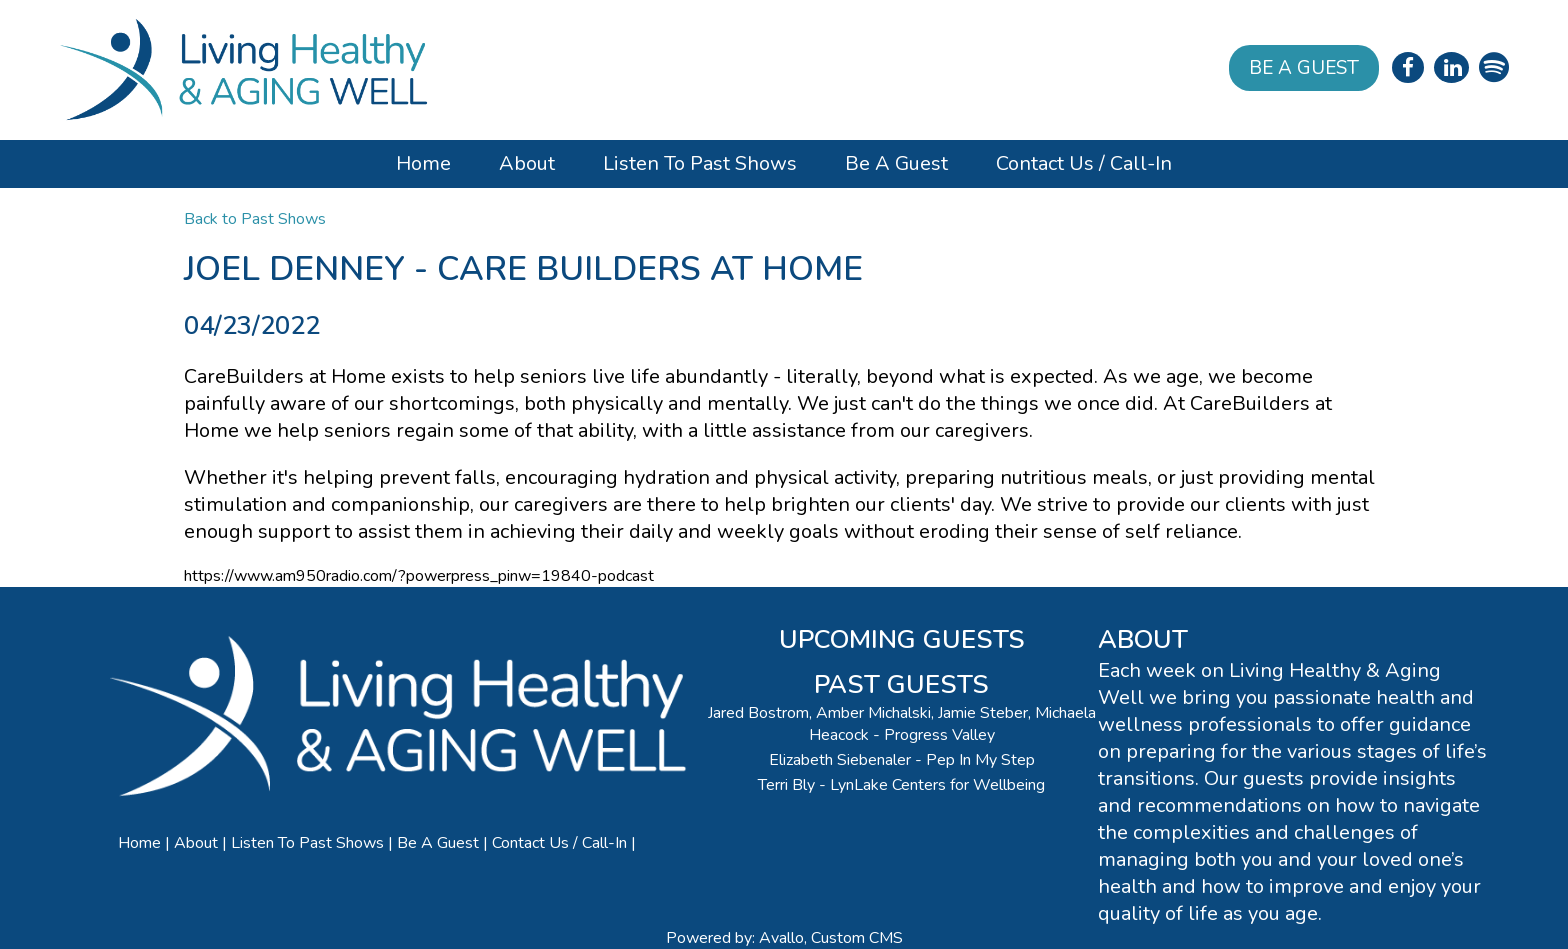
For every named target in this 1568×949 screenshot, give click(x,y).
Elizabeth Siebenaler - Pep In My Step (902, 760)
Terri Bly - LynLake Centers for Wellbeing (901, 785)
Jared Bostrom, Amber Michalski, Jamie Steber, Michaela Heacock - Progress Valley (902, 724)
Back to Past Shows (255, 219)
